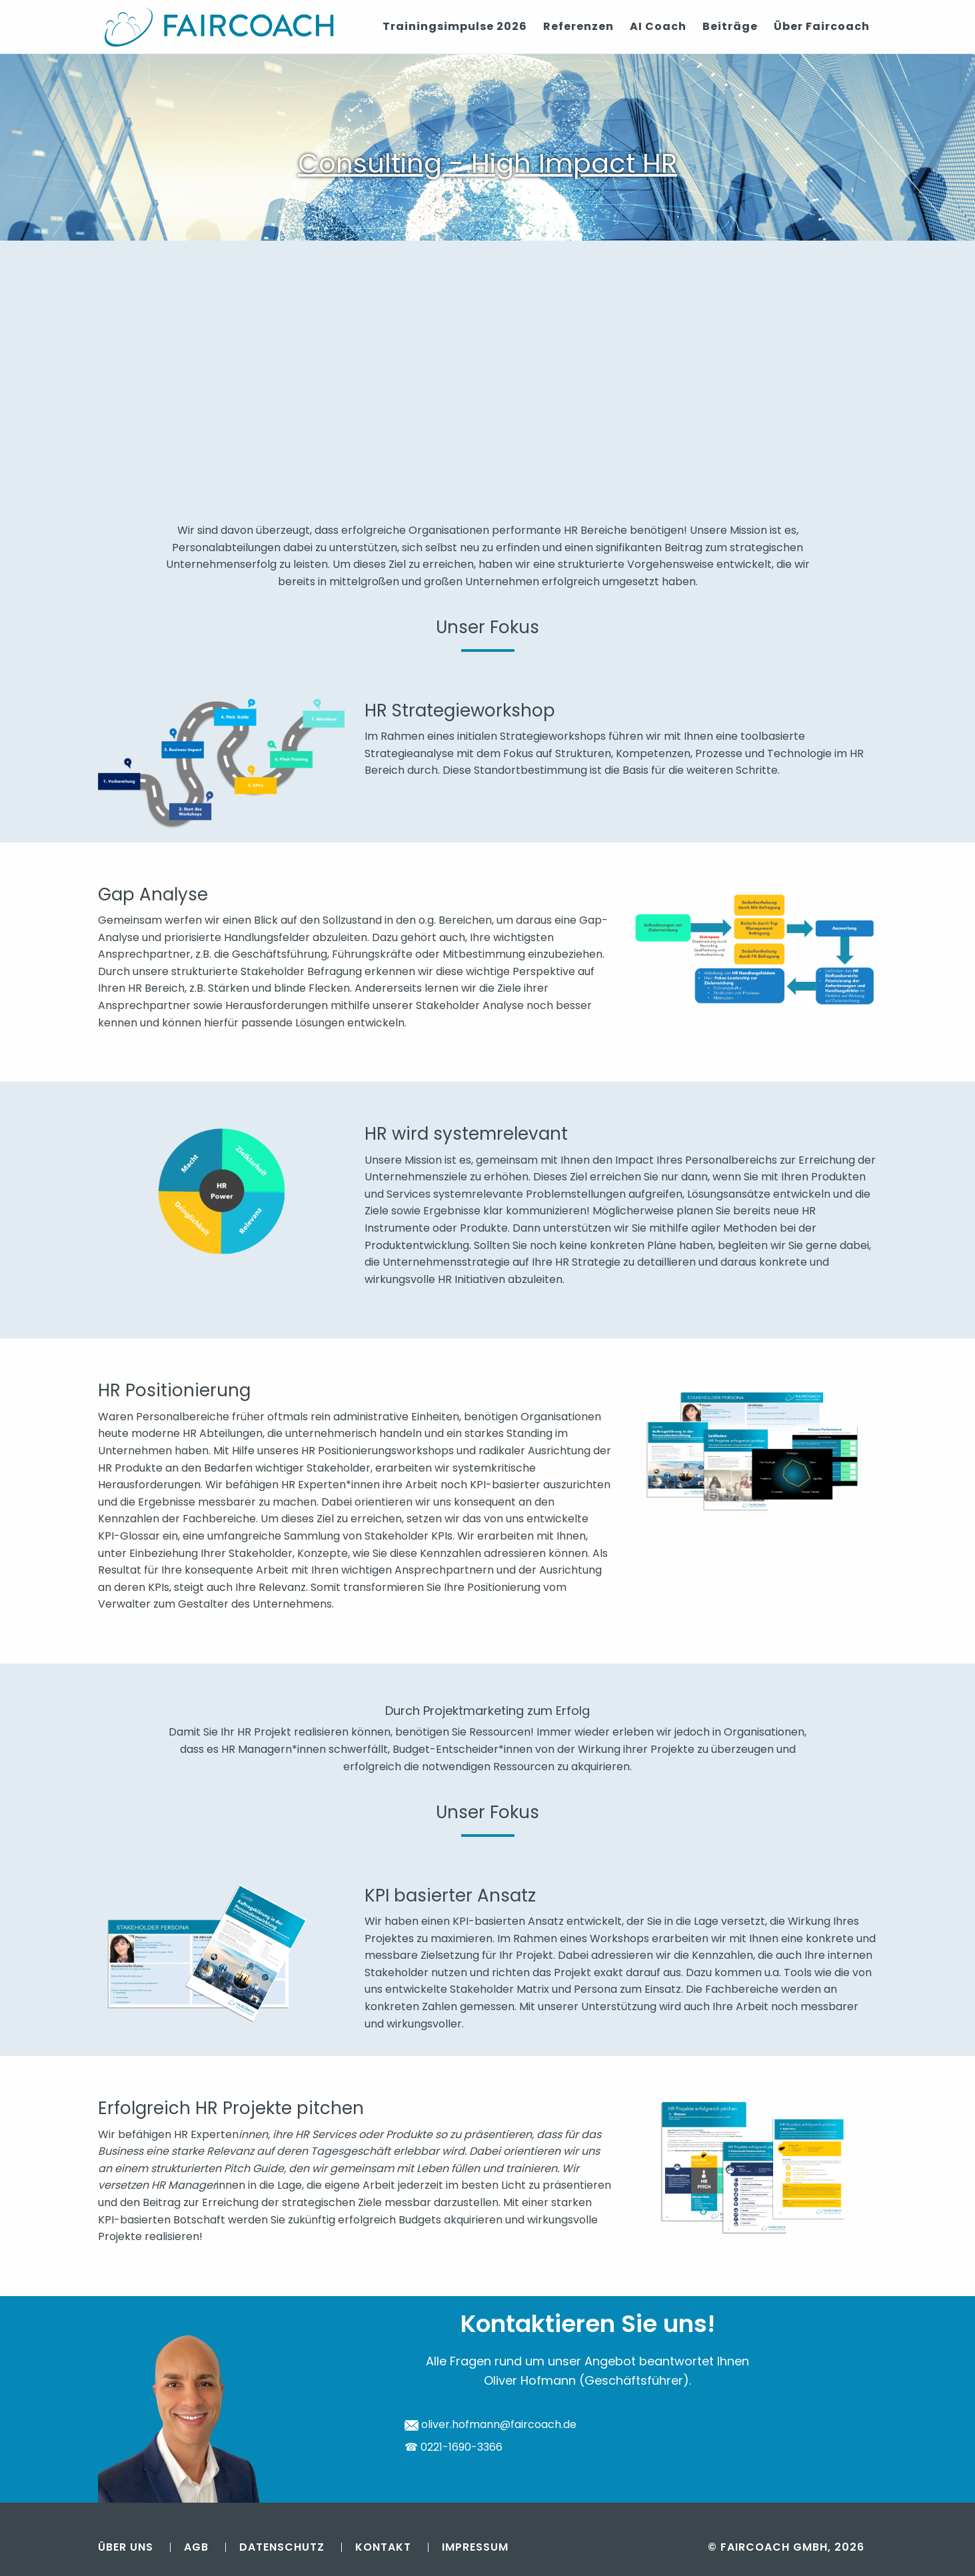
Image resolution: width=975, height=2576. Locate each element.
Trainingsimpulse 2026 (455, 26)
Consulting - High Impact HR (487, 163)
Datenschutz (282, 2547)
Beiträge (730, 26)
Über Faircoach (822, 26)
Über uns (125, 2547)
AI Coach (658, 26)
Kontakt (383, 2547)
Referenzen (578, 26)
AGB (196, 2547)
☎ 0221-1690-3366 (453, 2447)
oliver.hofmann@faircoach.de (491, 2424)
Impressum (475, 2547)
